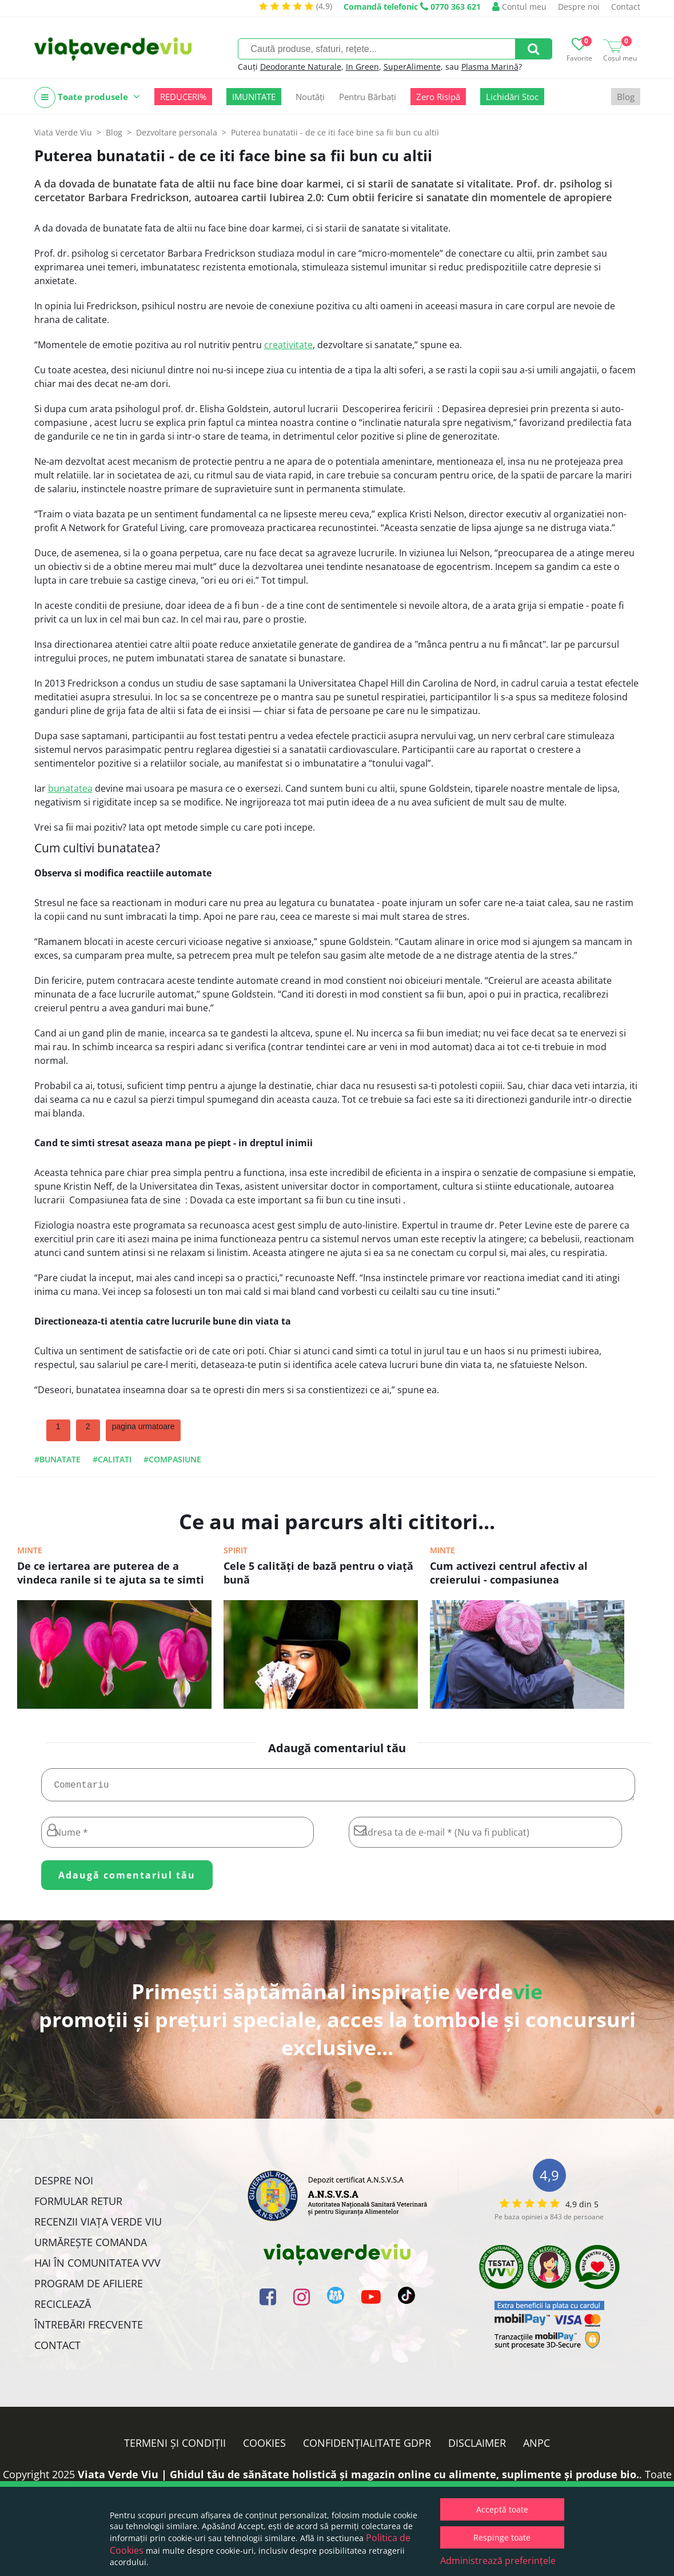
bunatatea (70, 788)
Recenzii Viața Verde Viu (98, 2226)
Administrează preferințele (498, 2560)
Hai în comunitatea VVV (97, 2267)
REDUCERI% (183, 96)
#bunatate (57, 1459)
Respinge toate (502, 2537)
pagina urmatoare (143, 1426)
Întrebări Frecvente (88, 2329)
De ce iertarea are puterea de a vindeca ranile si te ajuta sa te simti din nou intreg (110, 1574)
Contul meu (519, 6)
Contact (625, 6)
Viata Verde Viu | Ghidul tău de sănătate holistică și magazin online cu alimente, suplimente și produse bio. (358, 2479)
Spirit (236, 1550)
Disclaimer (477, 2447)
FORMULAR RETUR (78, 2205)
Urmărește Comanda (90, 2247)
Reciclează (62, 2308)
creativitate (288, 344)
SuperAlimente (412, 66)
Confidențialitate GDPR (367, 2447)
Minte (29, 1550)
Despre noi (579, 6)
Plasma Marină (490, 66)
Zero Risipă (438, 96)
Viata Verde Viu (63, 132)
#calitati (112, 1459)
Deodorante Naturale (300, 66)
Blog (626, 96)
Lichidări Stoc (512, 96)
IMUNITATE (254, 96)
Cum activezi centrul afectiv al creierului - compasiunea (509, 1572)
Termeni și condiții (175, 2447)
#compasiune (172, 1459)
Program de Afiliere (88, 2288)
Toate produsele (87, 97)
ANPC (536, 2447)
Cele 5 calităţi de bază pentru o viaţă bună (318, 1572)
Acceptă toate (502, 2509)
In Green (362, 66)
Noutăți (310, 96)
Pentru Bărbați (367, 96)
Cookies (264, 2447)
